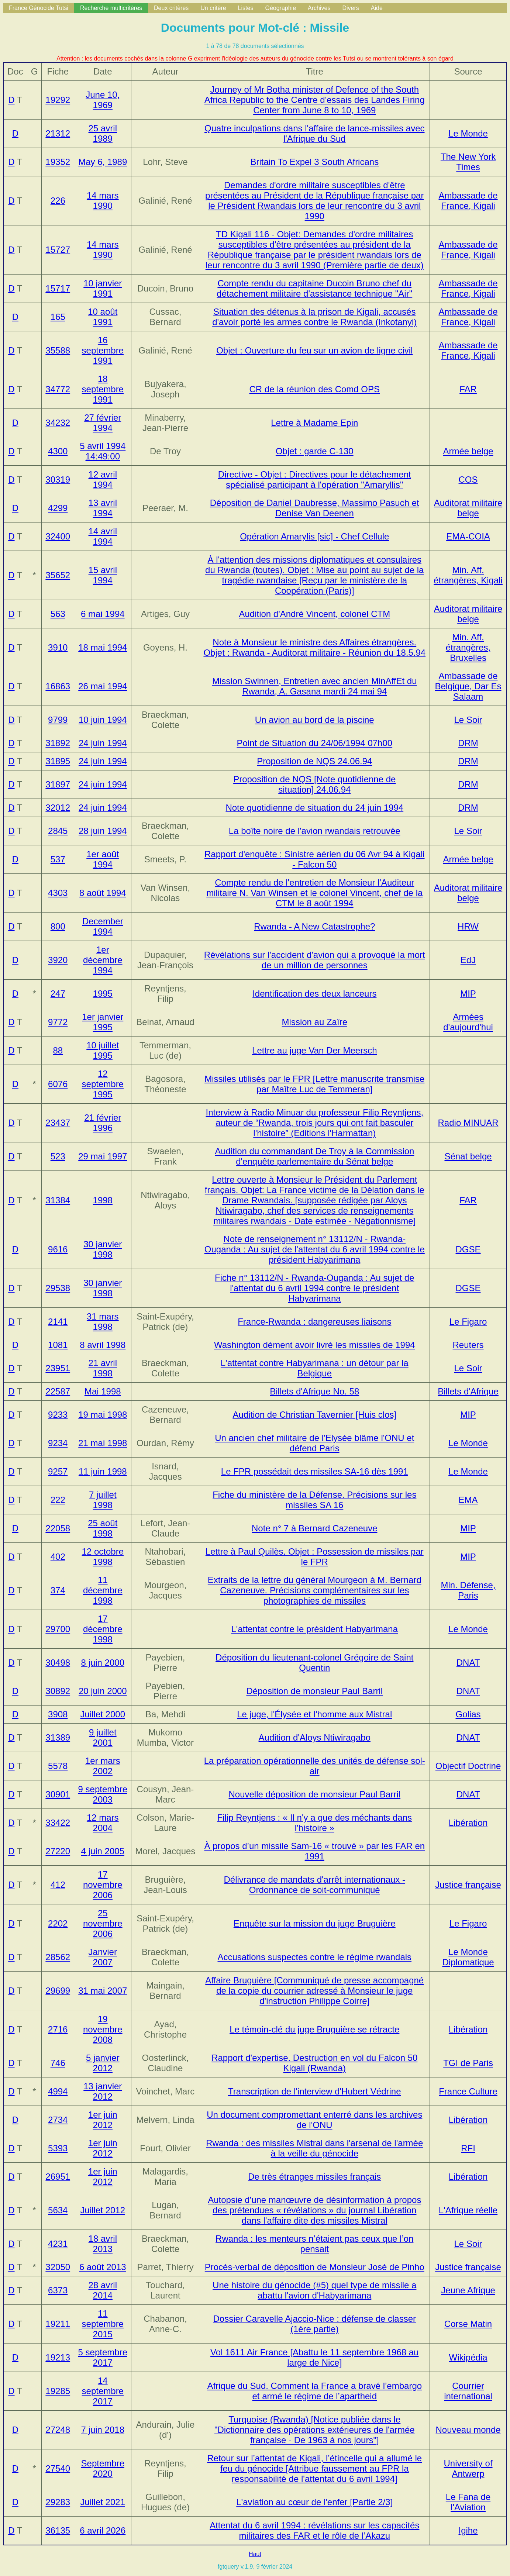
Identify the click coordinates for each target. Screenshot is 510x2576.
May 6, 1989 (102, 162)
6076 (58, 1084)
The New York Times (468, 162)
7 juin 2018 (102, 2430)
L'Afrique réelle (468, 2210)
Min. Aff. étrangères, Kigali (468, 575)
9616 (58, 1249)
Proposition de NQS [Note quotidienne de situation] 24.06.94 (314, 784)
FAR (468, 389)
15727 (57, 250)
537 (58, 859)
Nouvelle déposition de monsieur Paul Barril (314, 1794)
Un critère (213, 8)
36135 (57, 2530)
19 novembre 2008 (103, 2029)
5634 (58, 2210)
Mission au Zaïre (314, 1022)
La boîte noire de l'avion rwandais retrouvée (314, 831)
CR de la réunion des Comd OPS (314, 389)
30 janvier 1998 (102, 1249)
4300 (58, 451)
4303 (58, 893)
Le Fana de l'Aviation (468, 2502)
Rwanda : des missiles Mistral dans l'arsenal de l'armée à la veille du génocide (314, 2148)
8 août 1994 (102, 893)
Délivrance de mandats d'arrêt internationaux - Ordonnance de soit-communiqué (315, 1885)
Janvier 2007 (103, 1957)
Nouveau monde (467, 2430)
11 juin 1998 (103, 1471)
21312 (57, 133)
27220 (57, 1851)
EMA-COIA (468, 536)
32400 (57, 536)
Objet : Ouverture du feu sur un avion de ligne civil (314, 350)
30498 (57, 1663)
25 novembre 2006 (103, 1923)
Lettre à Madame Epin (314, 423)
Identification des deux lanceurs (314, 994)
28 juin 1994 (103, 831)
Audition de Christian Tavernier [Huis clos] (314, 1415)
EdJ (468, 960)
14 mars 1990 (103, 200)
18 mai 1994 (102, 647)
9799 (58, 720)
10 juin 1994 (103, 720)
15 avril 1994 (103, 575)
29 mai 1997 (102, 1156)
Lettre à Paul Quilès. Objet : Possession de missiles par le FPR (315, 1556)
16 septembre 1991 (103, 350)
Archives (319, 8)
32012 (57, 808)
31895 (57, 761)
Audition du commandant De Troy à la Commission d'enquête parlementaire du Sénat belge (314, 1156)
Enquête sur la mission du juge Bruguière (315, 1923)
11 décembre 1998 (103, 1590)
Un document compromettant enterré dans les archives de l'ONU (314, 2120)
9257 (58, 1471)
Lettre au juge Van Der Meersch (314, 1050)
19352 (57, 162)
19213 (57, 2357)
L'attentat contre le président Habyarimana (314, 1629)
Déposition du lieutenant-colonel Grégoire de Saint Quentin (314, 1662)
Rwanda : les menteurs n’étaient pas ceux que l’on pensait (314, 2244)
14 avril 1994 (103, 536)
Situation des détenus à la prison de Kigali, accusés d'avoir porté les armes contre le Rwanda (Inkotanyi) (314, 317)
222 (58, 1500)
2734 (58, 2120)
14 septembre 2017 (103, 2391)
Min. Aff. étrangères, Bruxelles (468, 647)
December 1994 (102, 926)
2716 (58, 2029)
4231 (58, 2244)
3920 (58, 960)
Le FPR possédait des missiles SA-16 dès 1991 (314, 1471)
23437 (57, 1123)
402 (58, 1557)
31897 (57, 784)
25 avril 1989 (103, 133)
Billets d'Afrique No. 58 (314, 1391)
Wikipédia (468, 2357)
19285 (57, 2391)
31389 (57, 1737)
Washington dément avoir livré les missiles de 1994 (314, 1345)
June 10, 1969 (103, 100)
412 (58, 1885)
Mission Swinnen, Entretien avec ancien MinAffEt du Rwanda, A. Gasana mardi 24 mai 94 (314, 686)
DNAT (468, 1663)
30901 (57, 1794)
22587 (57, 1391)
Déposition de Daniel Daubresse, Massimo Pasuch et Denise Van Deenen (314, 508)
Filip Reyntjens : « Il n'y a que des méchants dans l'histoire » (314, 1823)
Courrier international (468, 2391)
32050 (57, 2267)
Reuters (468, 1345)
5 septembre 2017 (102, 2357)
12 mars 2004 (103, 1823)
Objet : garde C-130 (315, 451)
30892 (57, 1691)
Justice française (468, 1885)
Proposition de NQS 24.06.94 (314, 761)
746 (58, 2063)
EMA (468, 1500)
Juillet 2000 (102, 1714)
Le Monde (468, 133)
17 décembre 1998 (103, 1629)
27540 (57, 2468)
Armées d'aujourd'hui (468, 1022)
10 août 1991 (102, 317)
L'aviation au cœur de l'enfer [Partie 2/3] (314, 2502)
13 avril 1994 (103, 508)
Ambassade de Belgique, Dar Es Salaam (468, 686)
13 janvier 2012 (102, 2091)
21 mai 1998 (102, 1443)
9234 (58, 1443)
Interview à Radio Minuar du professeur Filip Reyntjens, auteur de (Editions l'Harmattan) (314, 1122)
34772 (57, 389)
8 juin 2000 (102, 1663)
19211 (57, 2324)
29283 (57, 2502)
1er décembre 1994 (103, 960)
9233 (58, 1415)
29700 (57, 1629)
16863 (57, 686)
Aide (377, 8)
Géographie (280, 8)
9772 (58, 1022)
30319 (57, 479)
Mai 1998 (103, 1391)
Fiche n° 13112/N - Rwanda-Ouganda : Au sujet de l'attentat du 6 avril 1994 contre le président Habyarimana (314, 1288)
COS (468, 479)
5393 (58, 2148)
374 (58, 1590)
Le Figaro (468, 1322)
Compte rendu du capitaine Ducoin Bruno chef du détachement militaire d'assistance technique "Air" (314, 288)
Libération (468, 1823)
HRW (468, 926)
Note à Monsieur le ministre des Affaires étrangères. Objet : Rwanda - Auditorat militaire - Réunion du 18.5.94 (314, 647)
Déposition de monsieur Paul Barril (315, 1691)
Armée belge (468, 451)
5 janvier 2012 (103, 2063)
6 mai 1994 (103, 614)
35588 (57, 350)
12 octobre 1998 (103, 1556)
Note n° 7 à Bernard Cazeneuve (314, 1528)
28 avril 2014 (103, 2290)
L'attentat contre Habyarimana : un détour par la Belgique (315, 1368)
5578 (58, 1766)
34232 (57, 423)
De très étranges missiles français (314, 2177)
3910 (58, 647)
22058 (57, 1528)
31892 (57, 743)
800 (58, 926)
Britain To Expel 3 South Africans (314, 162)
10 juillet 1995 (102, 1050)
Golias (468, 1714)
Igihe (468, 2530)
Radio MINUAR (468, 1123)
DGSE (468, 1249)
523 (58, 1156)
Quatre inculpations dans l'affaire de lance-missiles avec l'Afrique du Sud (314, 133)
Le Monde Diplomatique (468, 1957)
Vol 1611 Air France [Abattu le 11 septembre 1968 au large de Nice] (314, 2357)
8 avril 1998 (102, 1345)
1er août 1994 (102, 859)
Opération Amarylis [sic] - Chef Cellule (314, 536)
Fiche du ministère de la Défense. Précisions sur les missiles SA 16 (314, 1500)
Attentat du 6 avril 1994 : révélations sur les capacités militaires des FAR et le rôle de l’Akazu (314, 2530)
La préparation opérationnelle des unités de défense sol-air (314, 1766)
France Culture (468, 2091)
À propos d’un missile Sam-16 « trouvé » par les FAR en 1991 (314, 1851)
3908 (58, 1714)
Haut (255, 2554)
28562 (57, 1957)
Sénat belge (468, 1156)
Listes (246, 8)
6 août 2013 (102, 2267)
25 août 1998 (102, 1528)
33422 (57, 1823)
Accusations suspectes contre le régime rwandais (314, 1957)
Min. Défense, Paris (468, 1590)
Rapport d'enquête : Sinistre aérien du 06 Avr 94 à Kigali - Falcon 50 (314, 859)
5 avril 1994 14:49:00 (102, 451)
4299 (58, 508)
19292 (57, 100)
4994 (58, 2091)
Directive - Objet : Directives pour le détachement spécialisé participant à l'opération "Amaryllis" (314, 479)
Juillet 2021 (102, 2502)
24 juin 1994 (103, 743)
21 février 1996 (102, 1123)
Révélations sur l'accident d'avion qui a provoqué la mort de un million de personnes (314, 960)
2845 (58, 831)
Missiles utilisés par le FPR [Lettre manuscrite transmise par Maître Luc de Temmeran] (314, 1084)
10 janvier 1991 (102, 288)
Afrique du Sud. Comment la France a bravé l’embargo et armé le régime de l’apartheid (314, 2391)
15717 (57, 288)
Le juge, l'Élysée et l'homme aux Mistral (314, 1714)
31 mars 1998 (103, 1321)
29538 (57, 1288)
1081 (58, 1345)
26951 (57, 2177)
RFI (468, 2148)
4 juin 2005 (102, 1851)
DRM (468, 743)
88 (58, 1050)
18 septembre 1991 (103, 389)
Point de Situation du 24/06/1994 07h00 (314, 743)
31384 (57, 1200)
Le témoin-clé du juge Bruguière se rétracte (314, 2029)
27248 (57, 2430)
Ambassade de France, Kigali (467, 200)
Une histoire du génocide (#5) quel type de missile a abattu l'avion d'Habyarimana (314, 2290)
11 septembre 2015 (103, 2323)
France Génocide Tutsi (38, 8)
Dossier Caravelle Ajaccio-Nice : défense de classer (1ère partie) (314, 2324)
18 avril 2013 (103, 2244)
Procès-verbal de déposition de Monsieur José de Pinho (314, 2267)
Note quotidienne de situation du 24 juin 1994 (314, 808)
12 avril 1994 (103, 479)
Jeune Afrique (468, 2290)
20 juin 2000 (103, 1691)
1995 (103, 994)
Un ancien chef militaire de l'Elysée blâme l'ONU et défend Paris (314, 1443)
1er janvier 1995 (102, 1022)
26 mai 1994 (102, 686)
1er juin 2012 (102, 2120)
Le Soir (468, 720)
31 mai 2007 (102, 1991)
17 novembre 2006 (103, 1884)
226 (58, 201)
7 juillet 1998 (103, 1500)
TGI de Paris (468, 2063)
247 (58, 994)
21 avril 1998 (103, 1368)
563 (58, 614)
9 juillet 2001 (103, 1737)
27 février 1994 (102, 423)
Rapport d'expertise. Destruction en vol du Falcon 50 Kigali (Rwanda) (314, 2063)
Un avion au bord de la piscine (314, 720)
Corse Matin (468, 2324)
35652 (57, 575)
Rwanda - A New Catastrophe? (314, 926)
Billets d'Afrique (468, 1391)
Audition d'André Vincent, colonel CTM (314, 614)
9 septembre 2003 (102, 1794)
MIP (468, 994)
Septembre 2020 (102, 2468)
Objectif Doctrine (468, 1766)
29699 (57, 1991)
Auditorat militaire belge (468, 508)
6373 (58, 2290)
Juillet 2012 (102, 2210)
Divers (350, 8)
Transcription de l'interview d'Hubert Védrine (314, 2091)
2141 (58, 1322)
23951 (57, 1368)
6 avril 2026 (102, 2530)
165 (58, 317)
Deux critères (171, 8)
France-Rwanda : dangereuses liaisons (314, 1322)
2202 (58, 1923)
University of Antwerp (468, 2468)
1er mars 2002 (102, 1766)
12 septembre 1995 (103, 1084)
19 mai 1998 (102, 1415)
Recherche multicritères (111, 8)
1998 (103, 1200)
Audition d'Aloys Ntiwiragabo (315, 1737)
